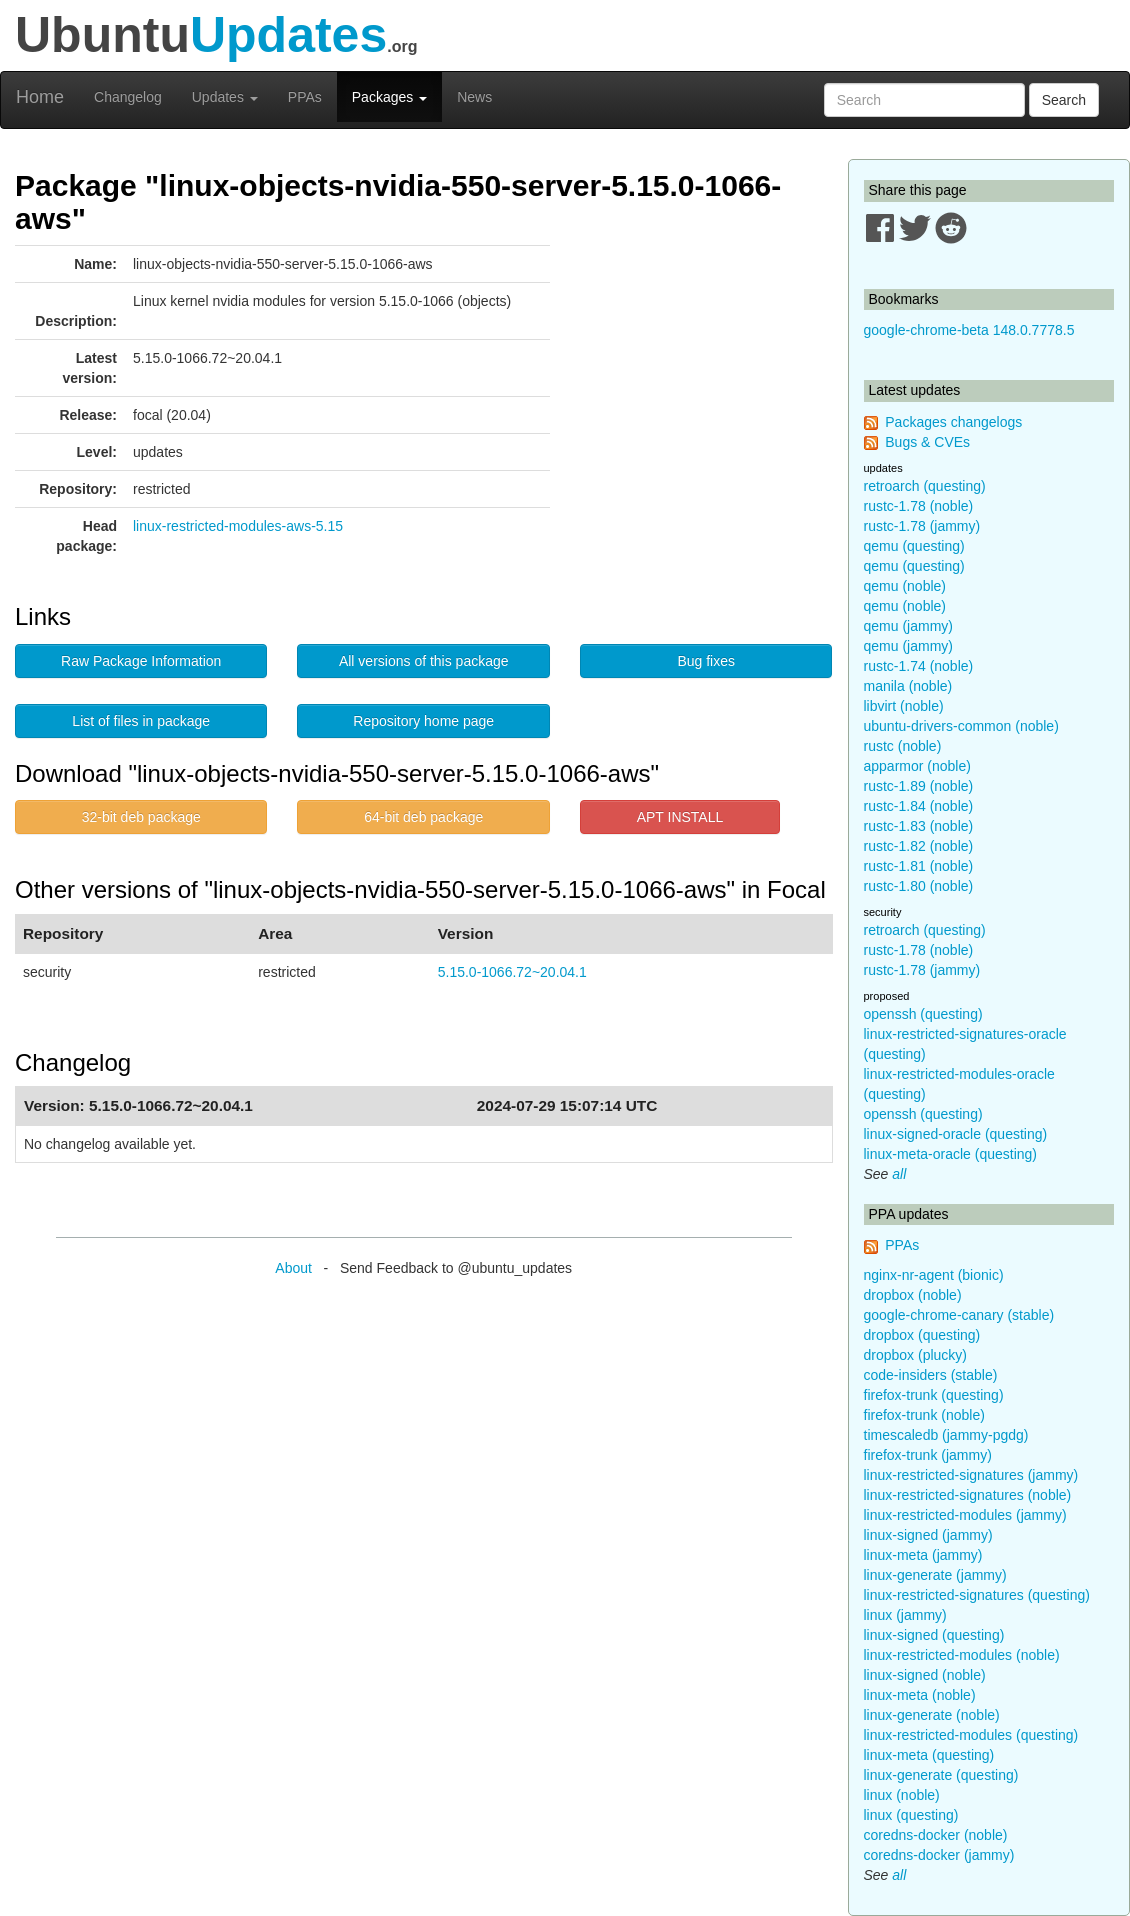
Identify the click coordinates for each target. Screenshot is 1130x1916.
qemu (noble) (905, 586)
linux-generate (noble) (932, 1715)
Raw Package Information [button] (141, 661)
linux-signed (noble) (925, 1675)
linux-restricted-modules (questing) (971, 1735)
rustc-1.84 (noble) (919, 806)
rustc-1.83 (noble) (919, 826)
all (899, 1174)
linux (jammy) (905, 1615)
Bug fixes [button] (706, 661)
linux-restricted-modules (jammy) (965, 1515)
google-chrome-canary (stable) (959, 1315)
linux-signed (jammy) (928, 1535)
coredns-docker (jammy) (939, 1855)
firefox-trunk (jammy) (928, 1455)
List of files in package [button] (141, 721)
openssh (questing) (923, 1014)
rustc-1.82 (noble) (919, 846)
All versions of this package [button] (424, 661)
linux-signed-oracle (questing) (956, 1134)
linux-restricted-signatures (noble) (968, 1495)
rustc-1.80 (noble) (919, 886)
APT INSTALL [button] (680, 817)
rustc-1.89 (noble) (919, 786)
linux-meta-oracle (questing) (951, 1154)
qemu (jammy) (908, 626)
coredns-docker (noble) (936, 1835)
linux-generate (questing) (941, 1775)
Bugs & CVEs (927, 442)
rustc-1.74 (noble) (919, 666)
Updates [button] (225, 97)
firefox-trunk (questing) (934, 1395)
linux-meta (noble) (920, 1695)
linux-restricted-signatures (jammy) (971, 1475)
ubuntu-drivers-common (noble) (961, 726)
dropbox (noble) (913, 1295)
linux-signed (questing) (934, 1635)
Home (40, 97)
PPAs (305, 97)
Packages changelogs (953, 422)
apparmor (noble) (917, 766)
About (293, 1268)
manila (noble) (908, 686)
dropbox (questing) (922, 1335)
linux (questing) (911, 1815)
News (474, 97)
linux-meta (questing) (929, 1755)
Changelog (128, 97)
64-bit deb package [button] (423, 817)
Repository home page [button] (423, 721)
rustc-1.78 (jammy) (922, 526)
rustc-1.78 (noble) (919, 506)
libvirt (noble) (904, 706)
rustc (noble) (903, 746)
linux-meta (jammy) (923, 1555)
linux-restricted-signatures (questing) (977, 1595)
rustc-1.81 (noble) (919, 866)
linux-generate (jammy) (935, 1575)
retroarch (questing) (925, 486)
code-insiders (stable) (931, 1375)
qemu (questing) (914, 546)
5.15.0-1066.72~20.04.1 (512, 972)
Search (1064, 100)
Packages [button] (389, 97)
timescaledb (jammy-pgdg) (946, 1435)
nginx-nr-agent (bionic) (934, 1275)
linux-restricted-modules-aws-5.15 (238, 526)
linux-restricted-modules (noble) (962, 1655)
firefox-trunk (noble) (924, 1415)
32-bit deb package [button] (141, 817)
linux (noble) (902, 1795)
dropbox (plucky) (916, 1355)
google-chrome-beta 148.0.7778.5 (969, 330)
